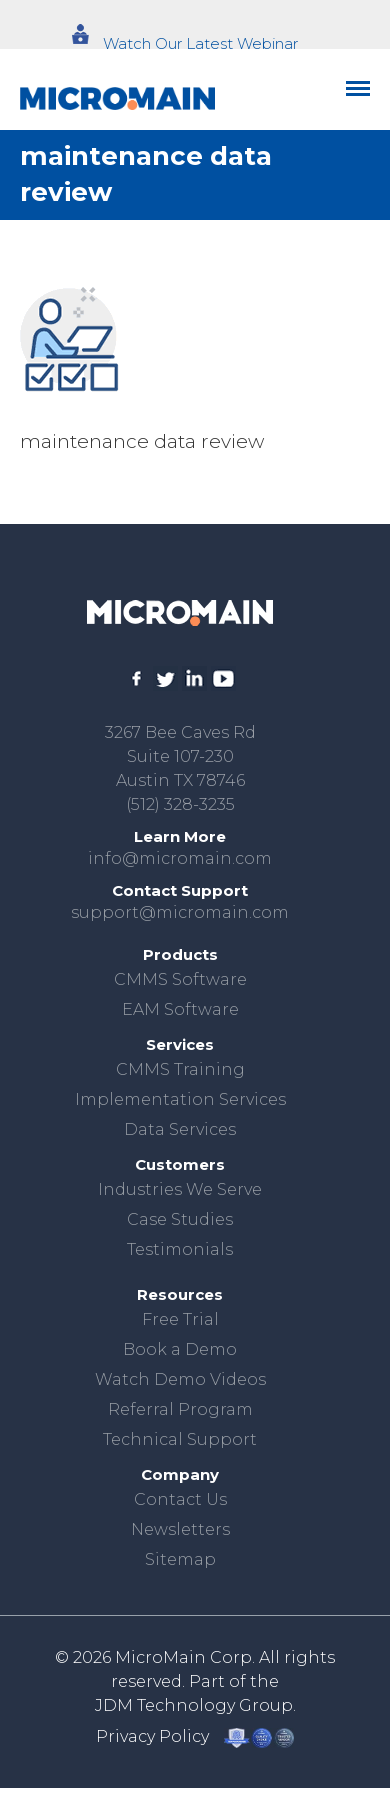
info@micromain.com (180, 858)
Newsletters (180, 1529)
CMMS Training (180, 1069)
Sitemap (180, 1559)
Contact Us (180, 1499)
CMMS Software (180, 979)
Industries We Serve (180, 1189)
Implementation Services (180, 1099)
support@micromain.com (180, 912)
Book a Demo (180, 1349)
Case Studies (180, 1219)
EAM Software (180, 1009)
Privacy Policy (152, 1736)
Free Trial (180, 1319)
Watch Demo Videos (180, 1379)
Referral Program (180, 1409)
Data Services (180, 1129)
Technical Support (180, 1439)
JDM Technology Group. (195, 1705)
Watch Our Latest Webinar (200, 43)
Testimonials (180, 1249)
